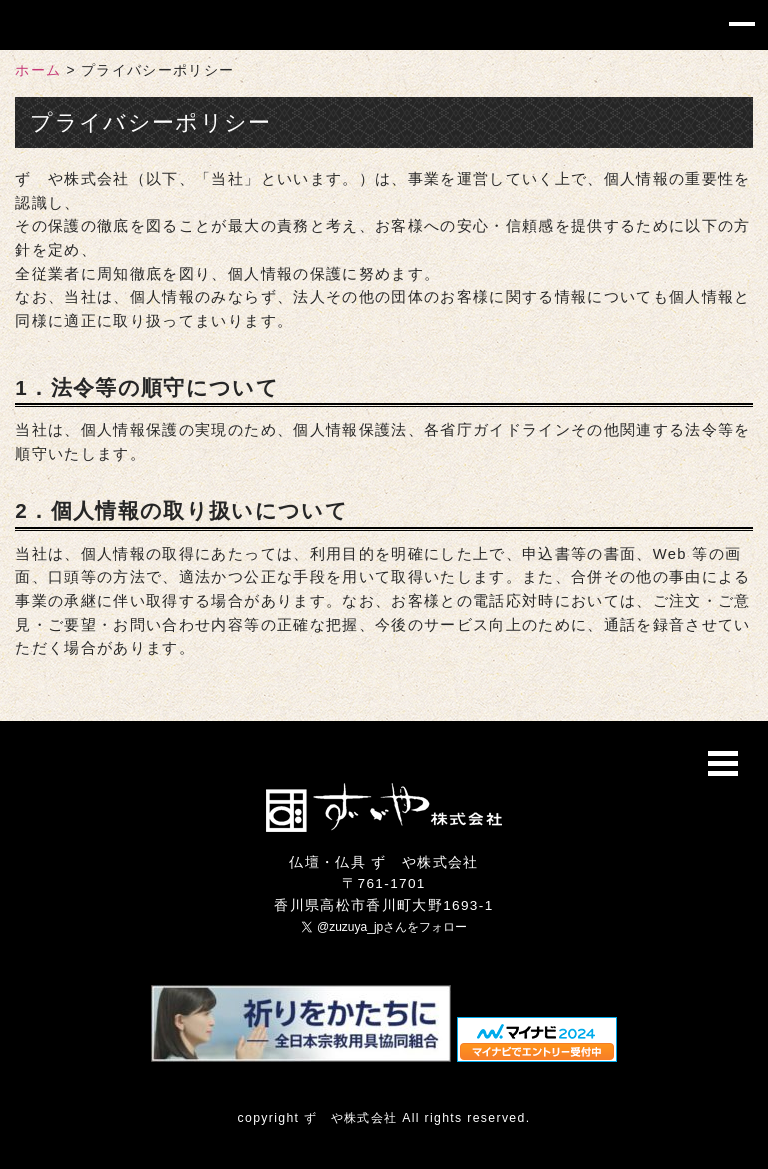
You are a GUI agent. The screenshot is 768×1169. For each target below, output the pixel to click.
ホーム (38, 70)
